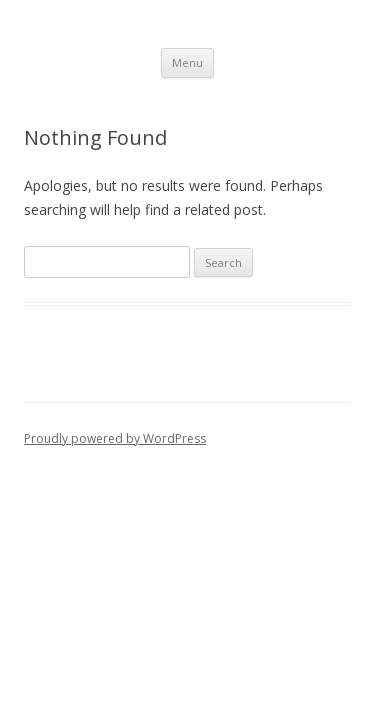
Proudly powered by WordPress (115, 438)
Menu (187, 62)
